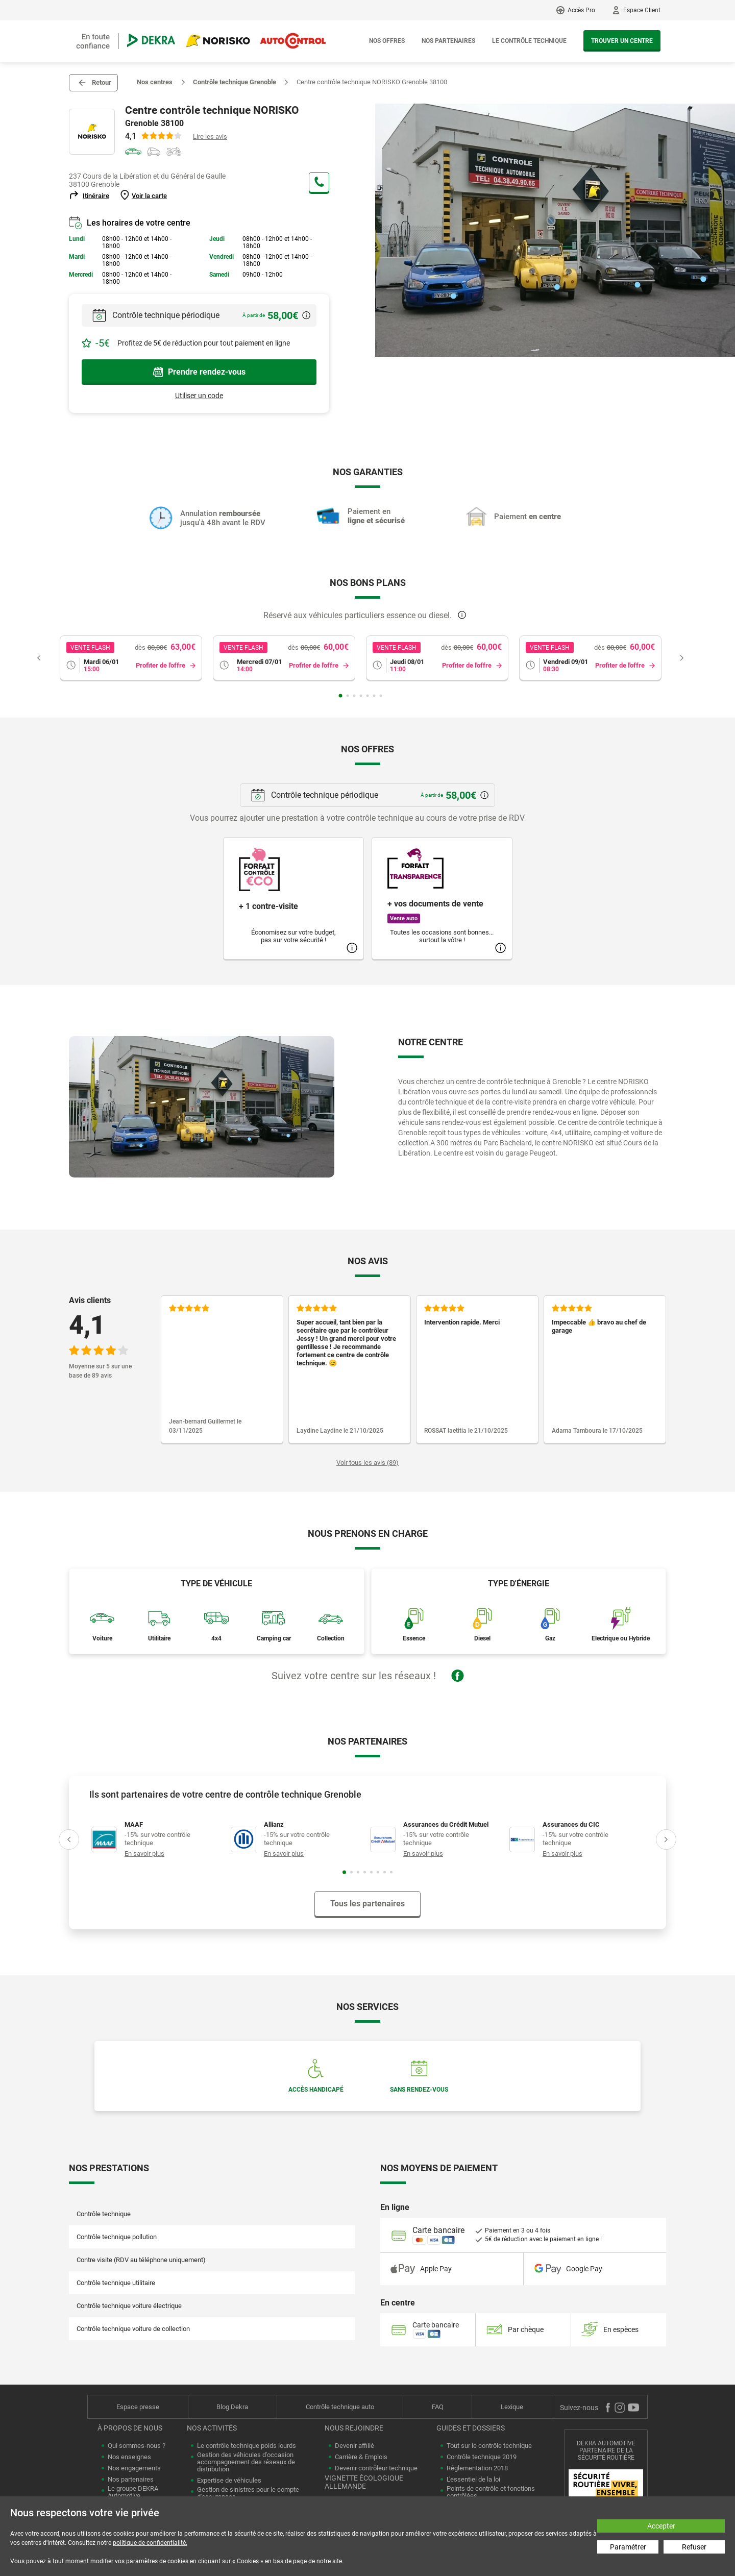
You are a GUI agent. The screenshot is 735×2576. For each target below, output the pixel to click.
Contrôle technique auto (340, 2407)
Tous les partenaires (367, 1903)
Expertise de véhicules (229, 2480)
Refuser (694, 2547)
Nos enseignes (129, 2457)
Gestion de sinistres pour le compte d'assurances (248, 2493)
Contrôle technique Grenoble (234, 82)
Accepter (661, 2526)
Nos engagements (134, 2468)
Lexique (512, 2407)
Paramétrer (628, 2547)
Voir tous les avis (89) (367, 1462)
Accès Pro (581, 10)
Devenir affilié (354, 2445)
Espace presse (137, 2407)
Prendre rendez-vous (199, 372)
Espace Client (641, 10)
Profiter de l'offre (160, 665)
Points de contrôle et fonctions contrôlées (491, 2492)
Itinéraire (96, 196)
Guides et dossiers (470, 2428)
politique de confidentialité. (150, 2542)
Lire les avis (210, 136)
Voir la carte (149, 196)
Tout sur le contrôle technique (489, 2445)
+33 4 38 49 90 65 (319, 182)
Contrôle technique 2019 (482, 2457)
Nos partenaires (448, 40)
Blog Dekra (232, 2407)
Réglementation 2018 (477, 2468)
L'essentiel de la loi (473, 2479)
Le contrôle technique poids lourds (246, 2445)
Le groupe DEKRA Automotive (133, 2492)
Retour (101, 82)
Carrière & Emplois (361, 2457)
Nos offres (387, 40)
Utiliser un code (199, 395)
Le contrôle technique (529, 40)
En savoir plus (144, 1853)
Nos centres (155, 82)
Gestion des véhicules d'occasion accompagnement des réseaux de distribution (246, 2462)
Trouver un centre (622, 40)
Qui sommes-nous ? (136, 2445)
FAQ (438, 2407)
